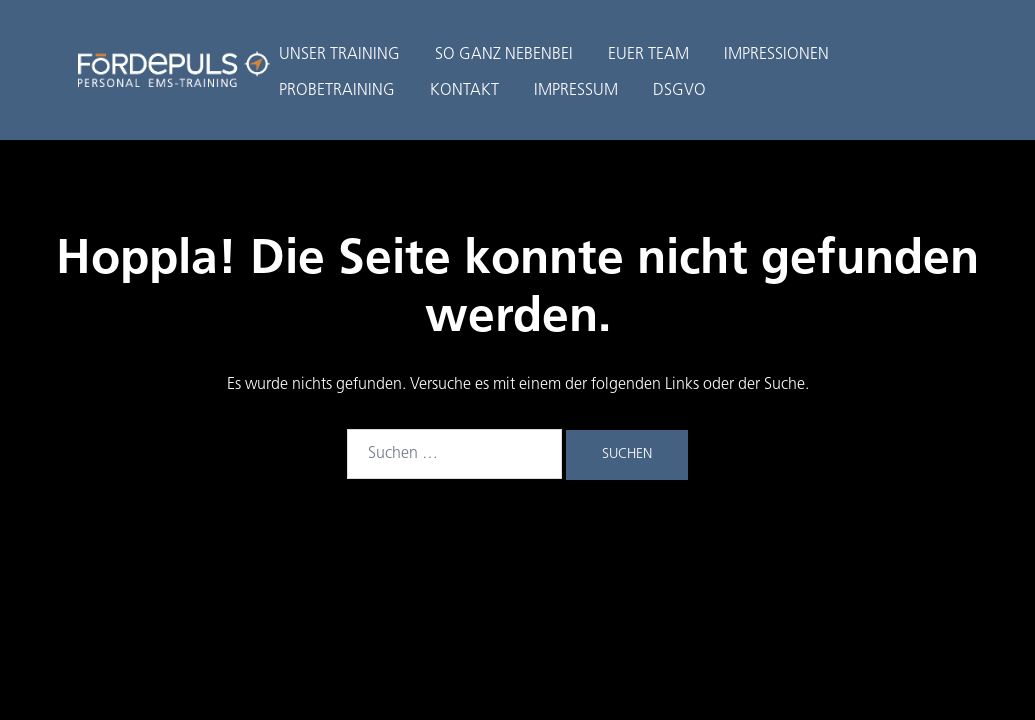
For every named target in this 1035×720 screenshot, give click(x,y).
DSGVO (679, 91)
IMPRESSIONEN (776, 55)
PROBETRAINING (337, 91)
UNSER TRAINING (339, 55)
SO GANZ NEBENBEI (504, 55)
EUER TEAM (648, 55)
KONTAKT (464, 91)
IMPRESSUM (576, 91)
